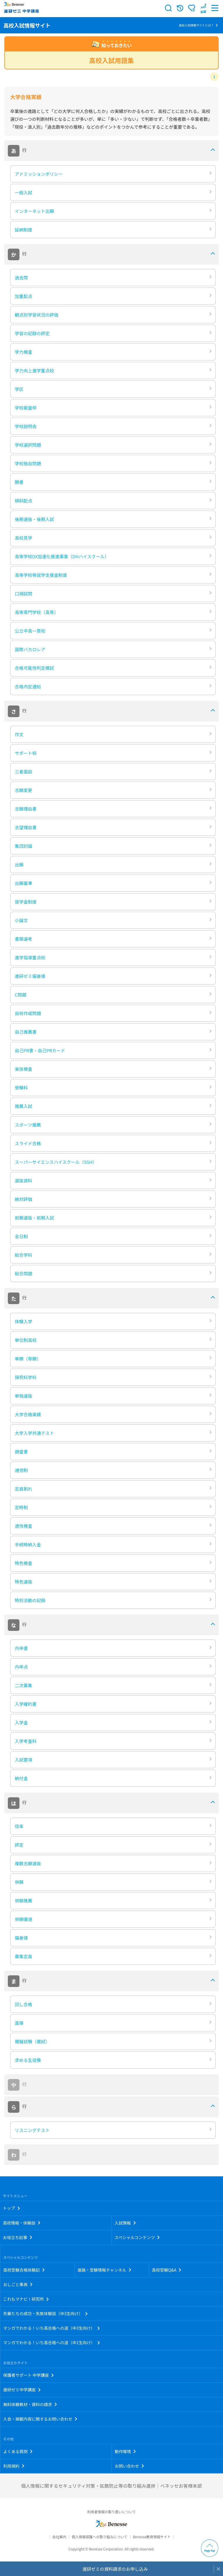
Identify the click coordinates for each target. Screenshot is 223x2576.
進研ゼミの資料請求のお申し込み (115, 2569)
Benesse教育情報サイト (151, 2536)
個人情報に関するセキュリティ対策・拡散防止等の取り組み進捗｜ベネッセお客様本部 (111, 2485)
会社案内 (59, 2536)
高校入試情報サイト (27, 25)
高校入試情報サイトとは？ (196, 25)
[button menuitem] (203, 8)
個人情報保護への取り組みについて (99, 2536)
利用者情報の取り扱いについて (111, 2511)
